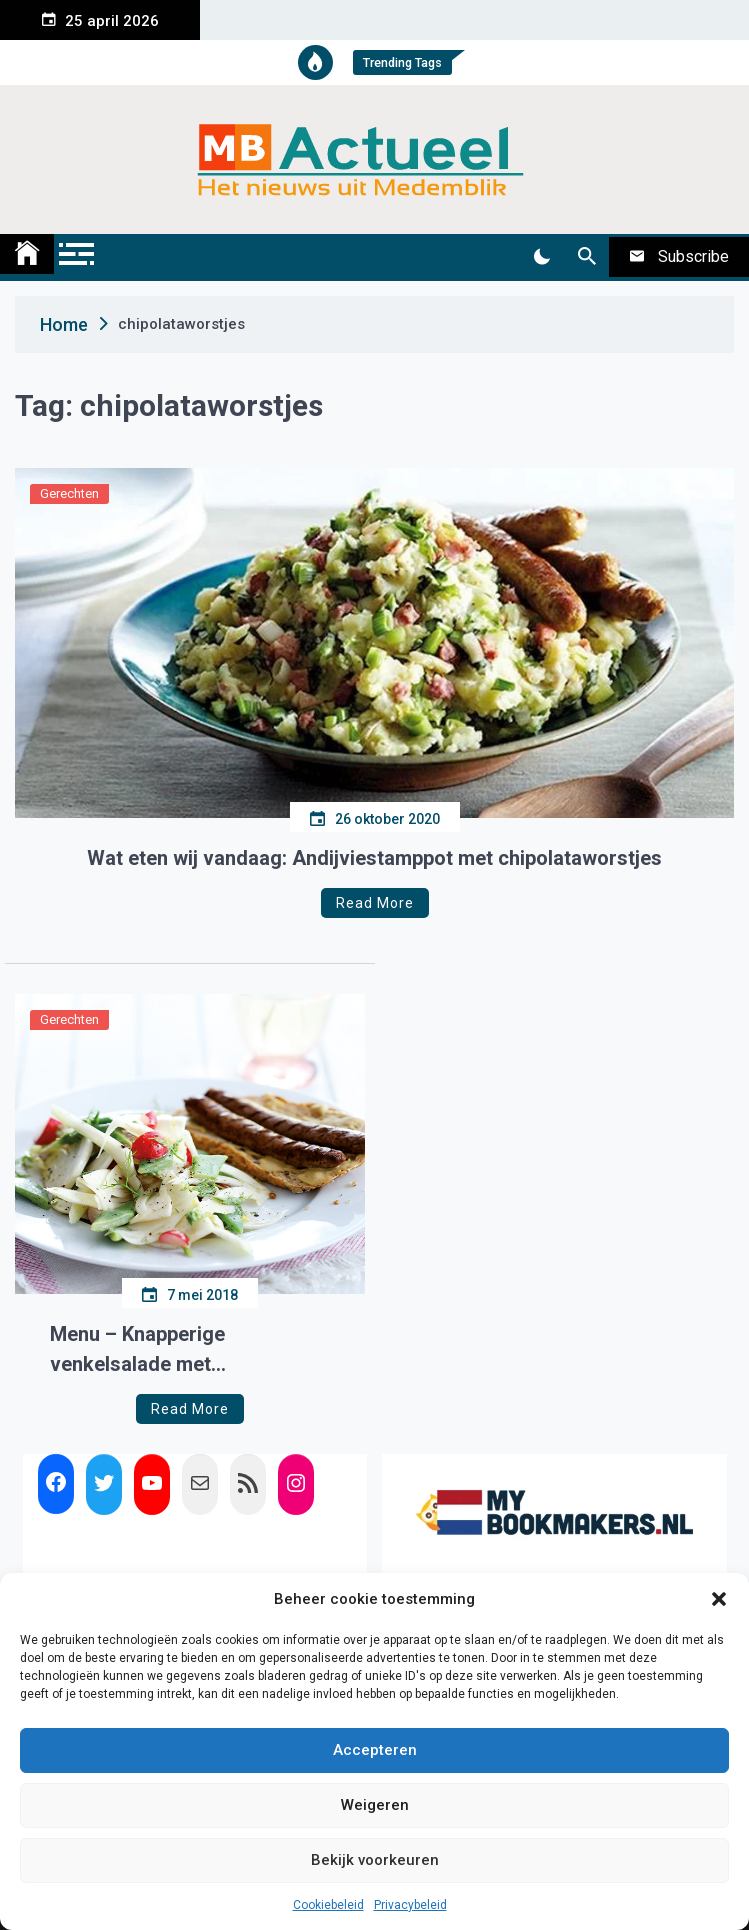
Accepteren (375, 1750)
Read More (375, 903)
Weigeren (375, 1805)
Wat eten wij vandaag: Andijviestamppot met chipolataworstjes (374, 858)
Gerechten (69, 493)
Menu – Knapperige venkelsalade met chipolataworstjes (137, 1350)
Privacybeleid (410, 1905)
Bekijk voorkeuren (375, 1860)
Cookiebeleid (328, 1905)
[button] (719, 1599)
